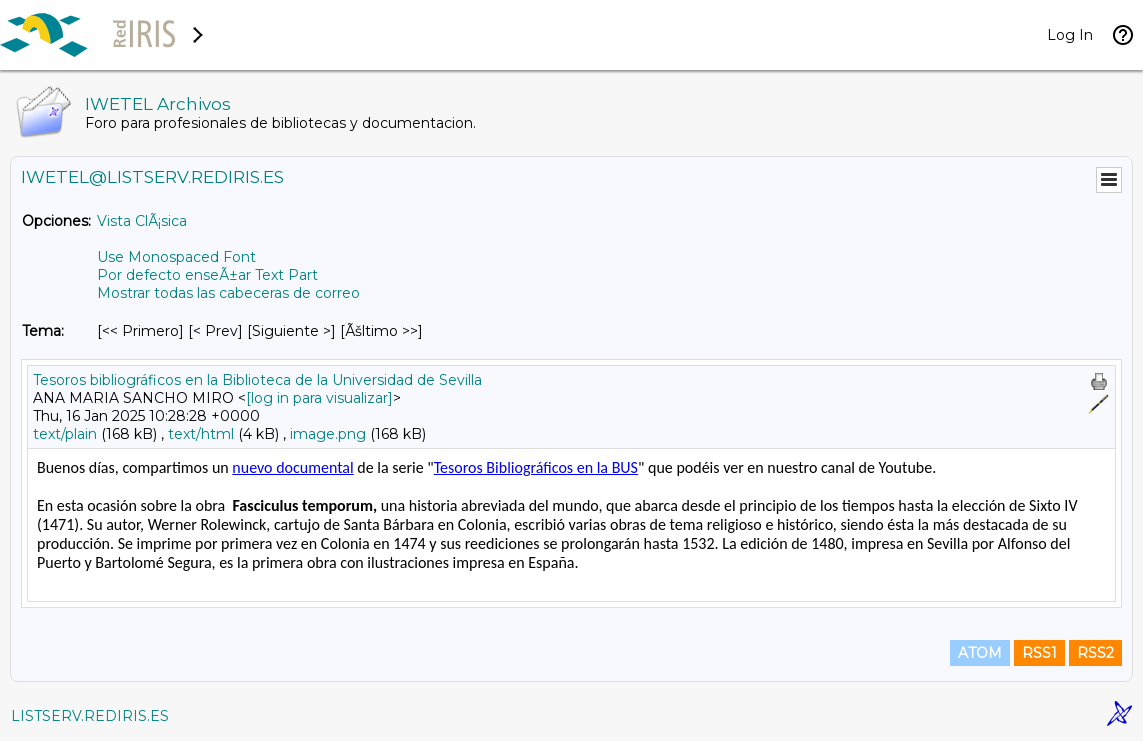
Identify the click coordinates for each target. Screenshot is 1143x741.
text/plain (65, 434)
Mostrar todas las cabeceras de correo (228, 293)
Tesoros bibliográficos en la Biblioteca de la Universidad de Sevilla (257, 380)
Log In (1070, 35)
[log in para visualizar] (319, 398)
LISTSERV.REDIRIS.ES (90, 716)
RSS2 (1095, 653)
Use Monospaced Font (176, 257)
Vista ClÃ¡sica (142, 221)
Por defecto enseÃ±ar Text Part (207, 275)
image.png (328, 434)
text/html (201, 434)
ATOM (980, 653)
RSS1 (1039, 653)
